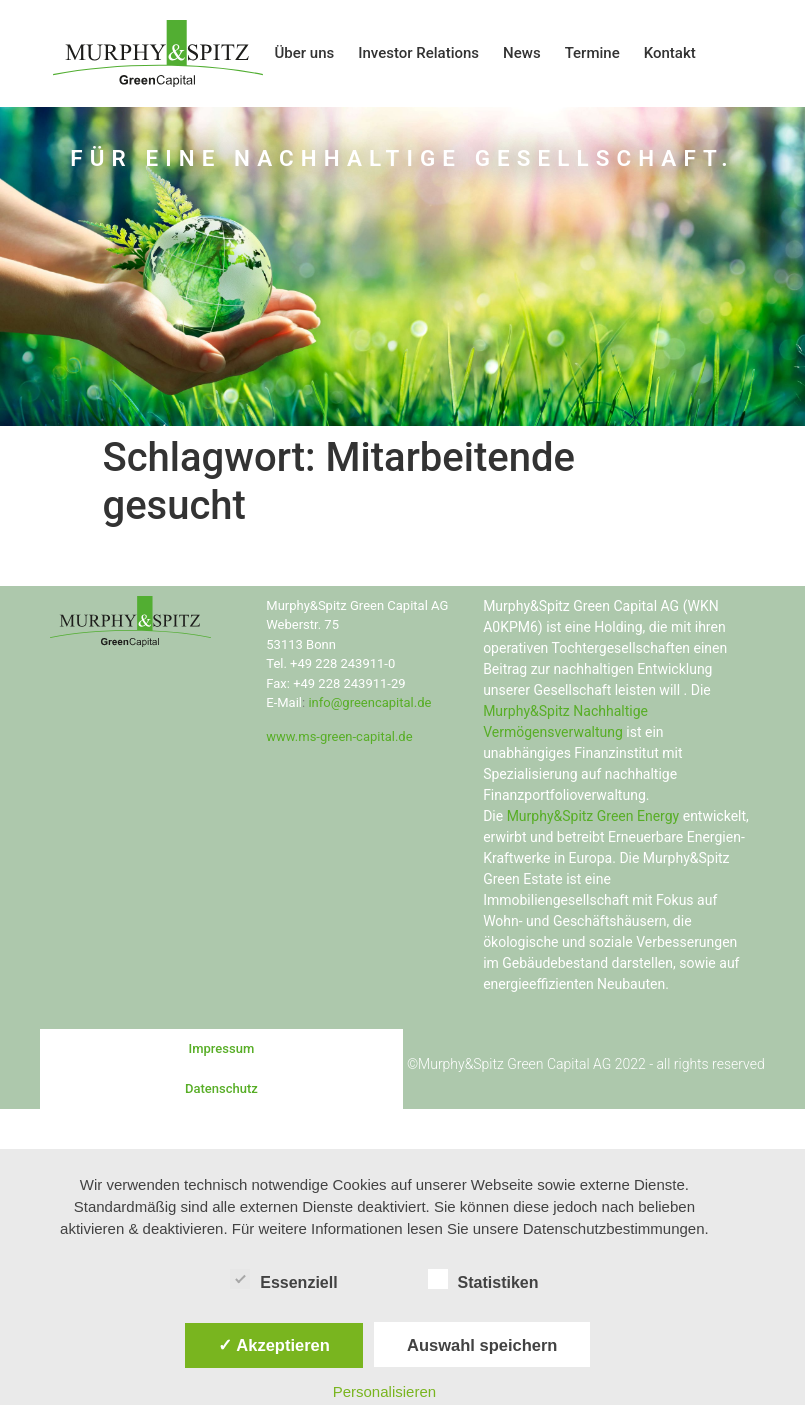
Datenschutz (221, 1088)
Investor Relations (418, 53)
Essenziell (283, 1279)
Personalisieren (384, 1391)
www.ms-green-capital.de (339, 736)
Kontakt (670, 53)
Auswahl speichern (482, 1345)
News (522, 53)
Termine (592, 53)
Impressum (222, 1048)
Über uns (305, 53)
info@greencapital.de (369, 702)
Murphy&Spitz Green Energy (593, 816)
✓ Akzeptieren (274, 1345)
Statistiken (483, 1279)
